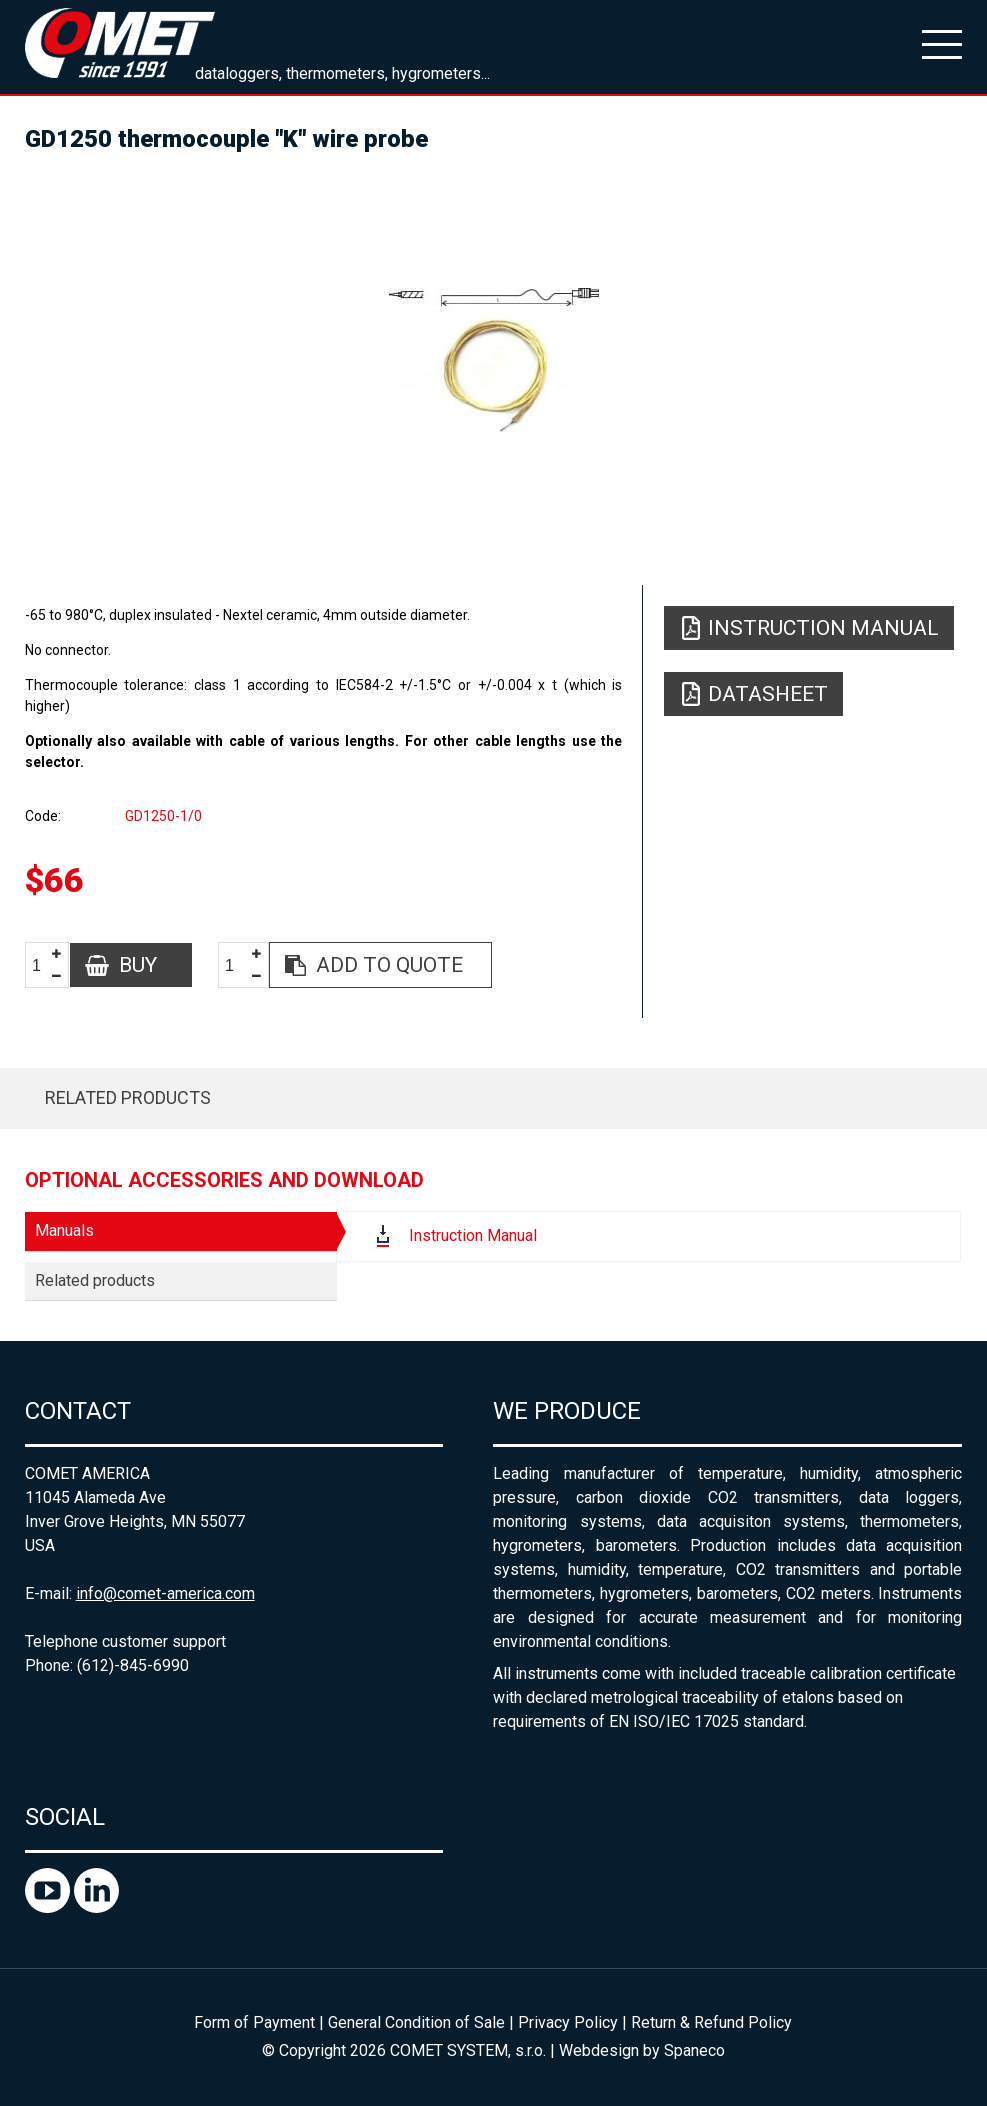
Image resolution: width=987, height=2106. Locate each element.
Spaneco (694, 2050)
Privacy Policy (568, 2022)
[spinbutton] (44, 965)
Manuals (64, 1230)
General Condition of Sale (416, 2022)
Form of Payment (254, 2022)
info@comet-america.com (165, 1593)
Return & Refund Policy (711, 2022)
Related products (128, 1097)
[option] (494, 360)
